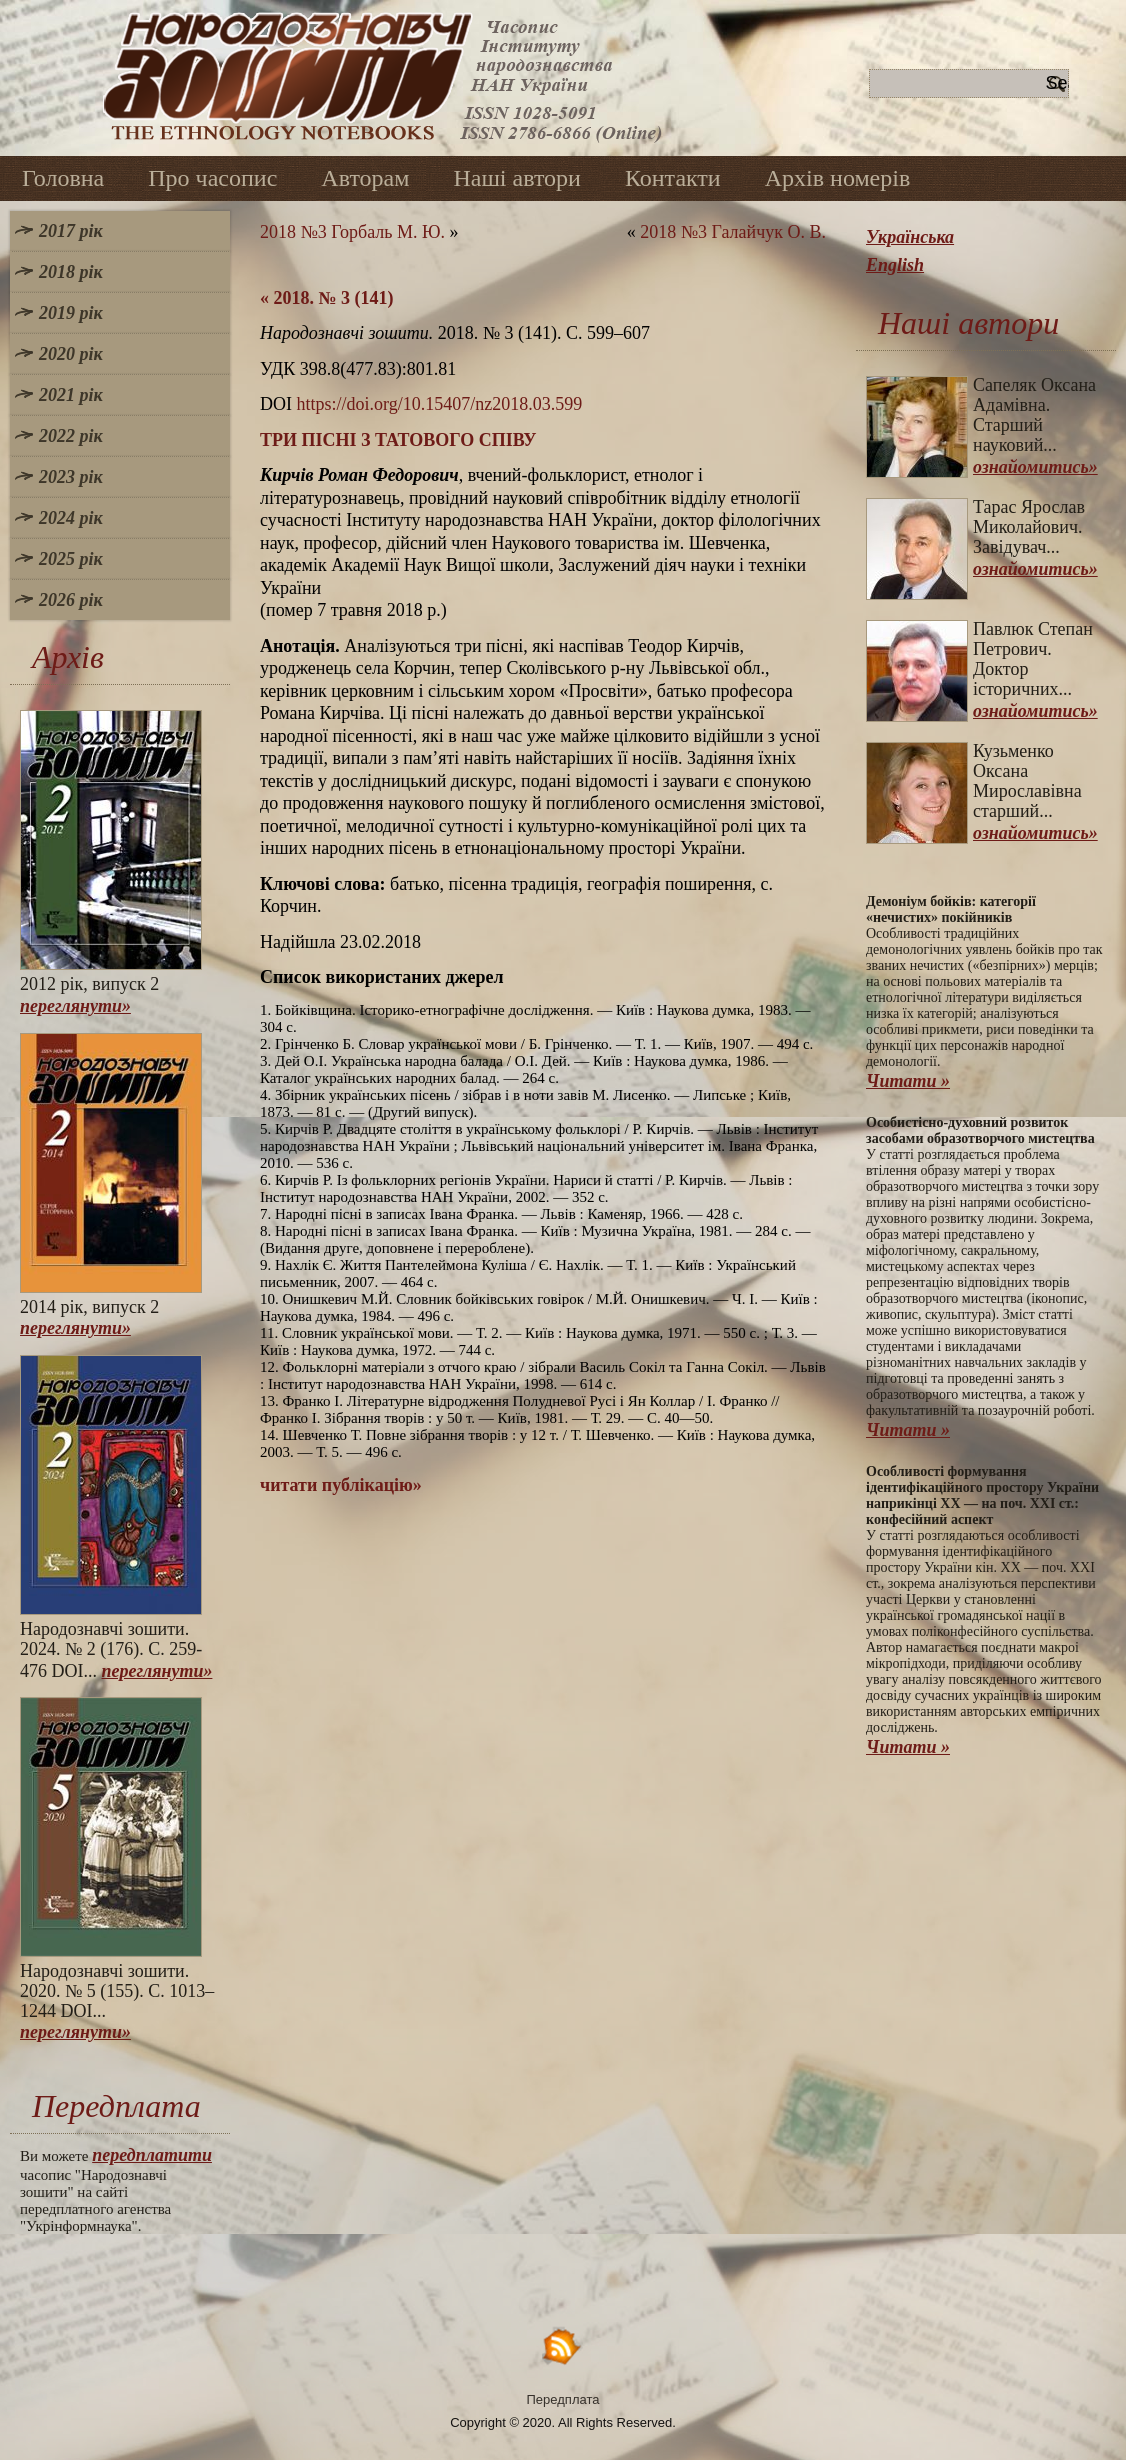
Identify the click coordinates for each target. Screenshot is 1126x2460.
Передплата (563, 2399)
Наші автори (517, 178)
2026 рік (71, 600)
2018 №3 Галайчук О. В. (733, 232)
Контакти (673, 178)
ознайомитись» (1035, 467)
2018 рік (71, 272)
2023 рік (71, 477)
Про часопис (212, 178)
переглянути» (75, 1006)
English (895, 265)
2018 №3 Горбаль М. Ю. (352, 232)
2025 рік (71, 559)
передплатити (152, 2155)
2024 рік (71, 518)
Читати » (908, 1081)
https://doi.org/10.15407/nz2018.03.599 (440, 404)
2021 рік (71, 395)
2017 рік (71, 231)
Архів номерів (838, 178)
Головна (63, 178)
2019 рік (71, 313)
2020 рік (71, 354)
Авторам (365, 178)
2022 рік (71, 436)
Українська (910, 237)
